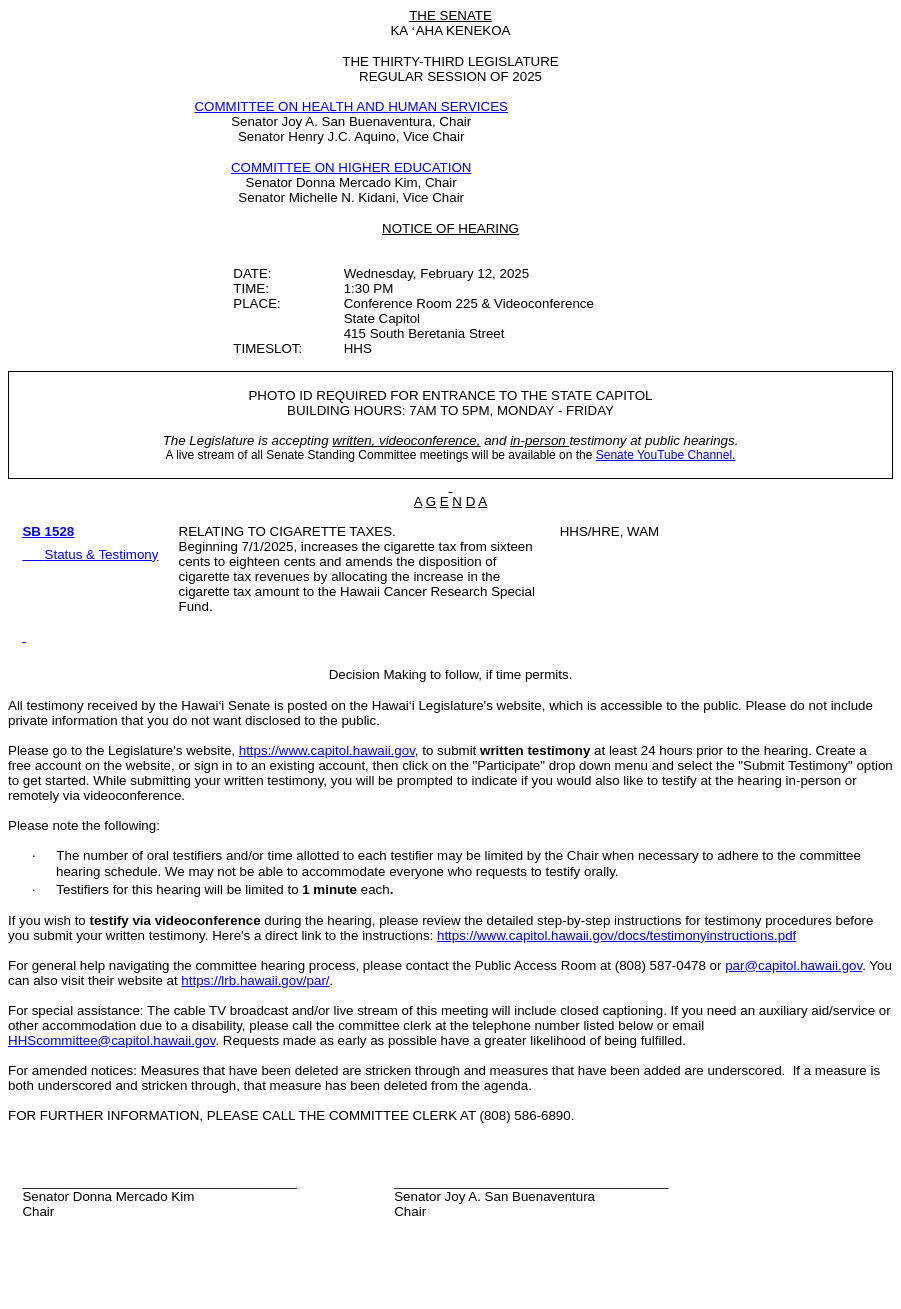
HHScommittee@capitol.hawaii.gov (111, 1040)
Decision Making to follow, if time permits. (451, 674)
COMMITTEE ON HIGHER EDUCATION (351, 167)
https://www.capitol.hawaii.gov (327, 750)
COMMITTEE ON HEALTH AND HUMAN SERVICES (351, 106)
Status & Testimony (102, 554)
